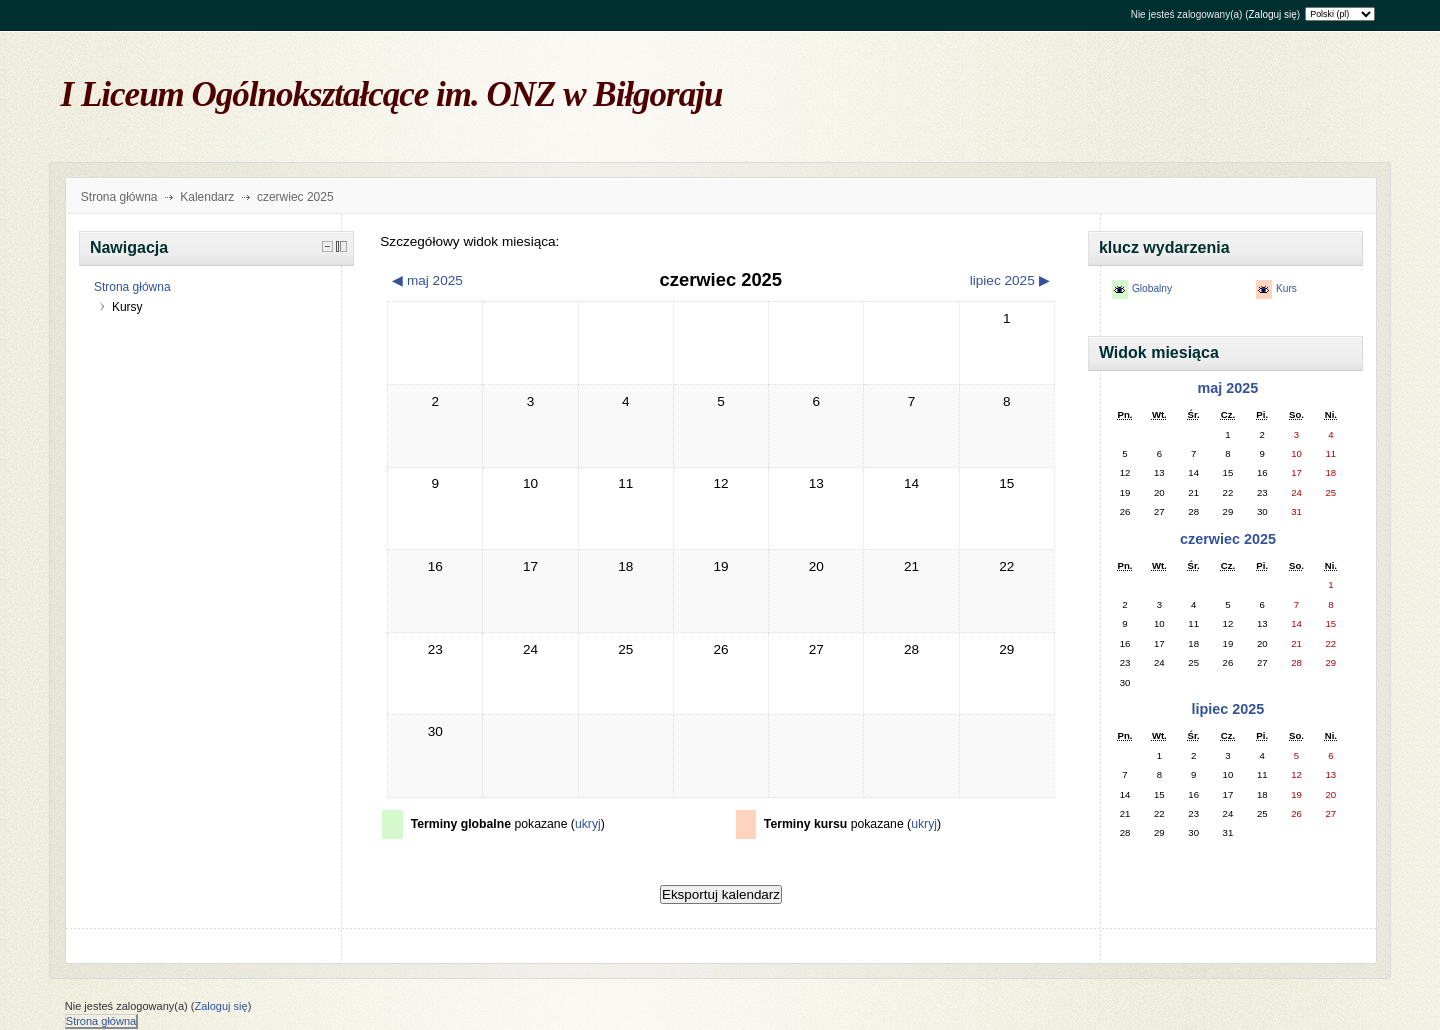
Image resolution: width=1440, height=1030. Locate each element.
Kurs (1286, 288)
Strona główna (119, 197)
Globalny (1152, 288)
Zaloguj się (1272, 14)
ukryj (588, 824)
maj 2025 (1228, 388)
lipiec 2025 (1228, 709)
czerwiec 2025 (1228, 539)
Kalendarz (207, 197)
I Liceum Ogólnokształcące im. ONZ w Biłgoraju (392, 94)
